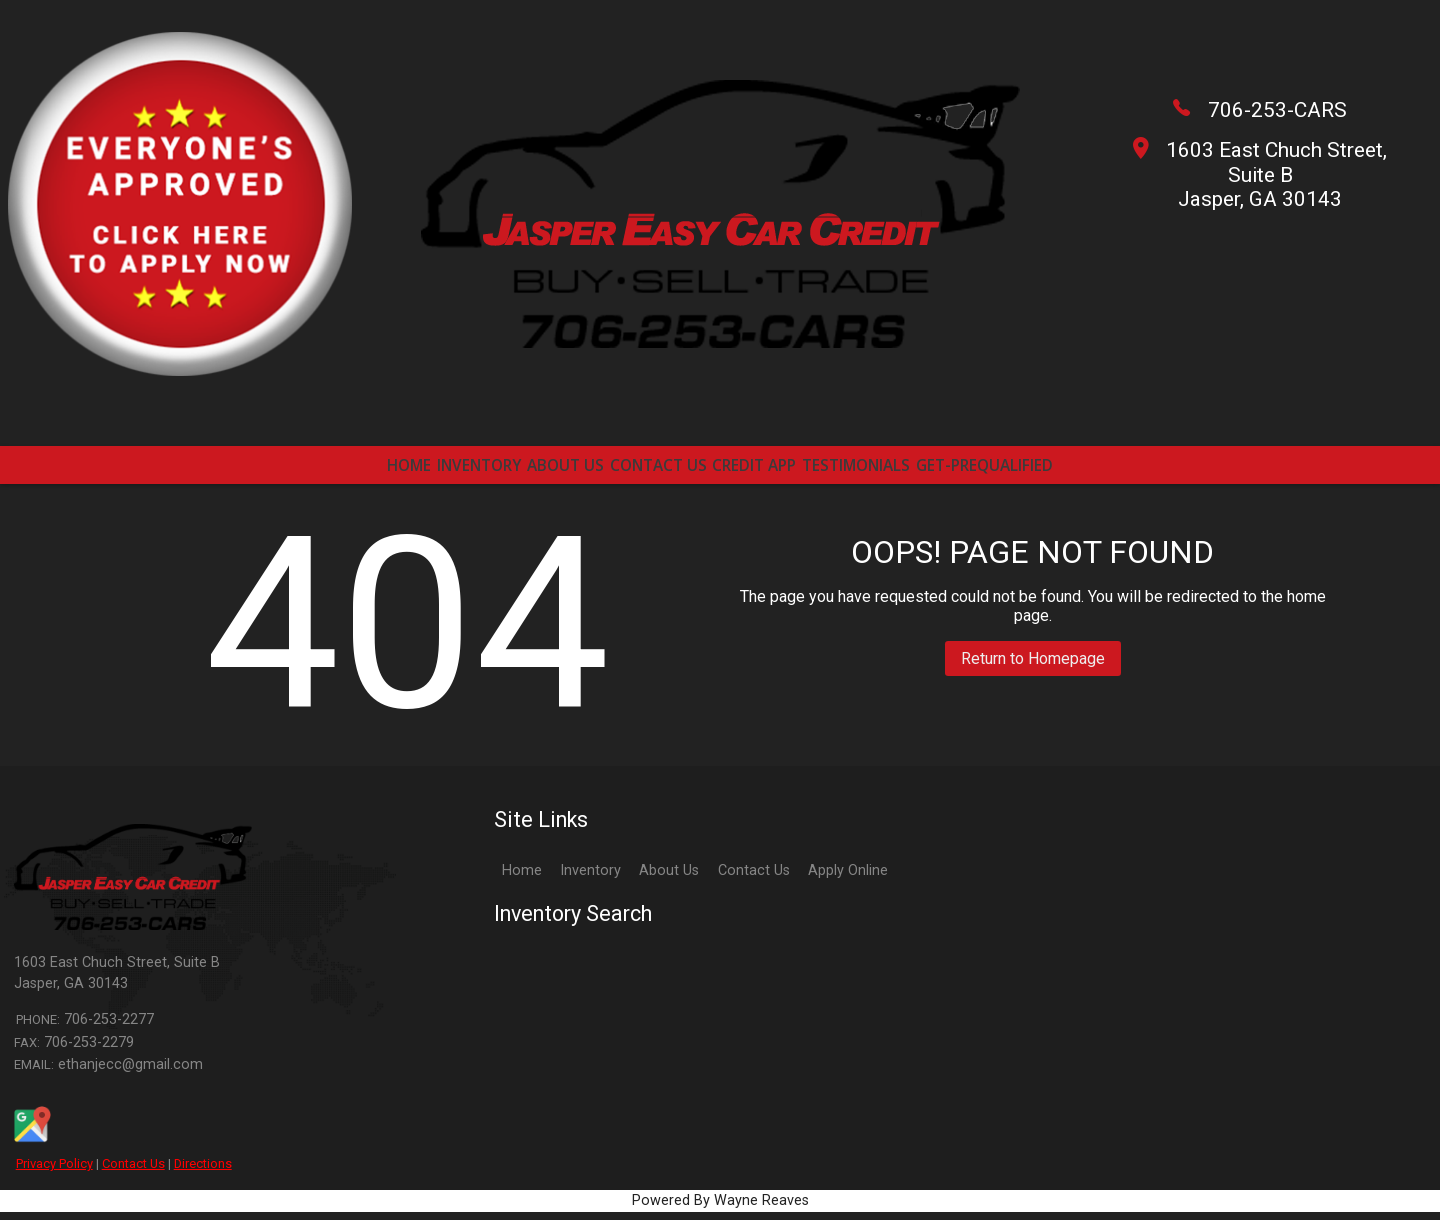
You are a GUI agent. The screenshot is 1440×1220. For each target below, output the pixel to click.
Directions (203, 1171)
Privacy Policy (54, 1171)
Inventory (590, 878)
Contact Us (133, 1171)
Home (522, 878)
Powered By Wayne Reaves (720, 1208)
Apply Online (848, 878)
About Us (669, 878)
